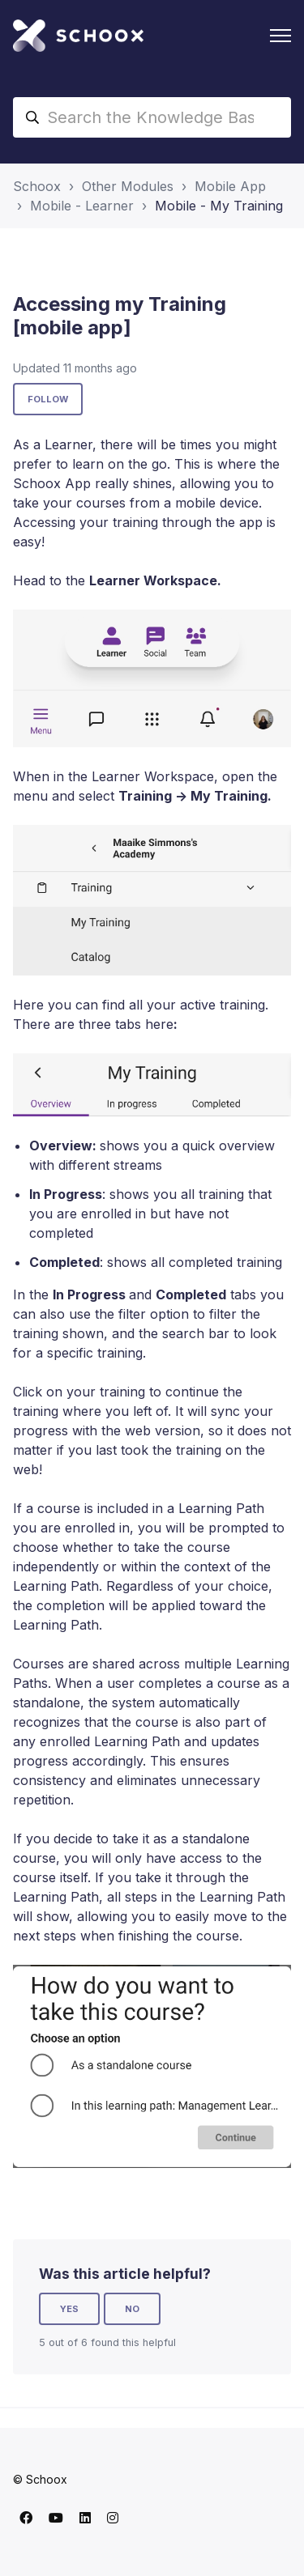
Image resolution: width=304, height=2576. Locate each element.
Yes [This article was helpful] (69, 2309)
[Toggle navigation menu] (280, 35)
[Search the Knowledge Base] (152, 117)
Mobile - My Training (219, 206)
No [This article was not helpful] (132, 2309)
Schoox (37, 186)
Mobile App (230, 186)
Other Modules (127, 186)
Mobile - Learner (82, 206)
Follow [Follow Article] (48, 399)
